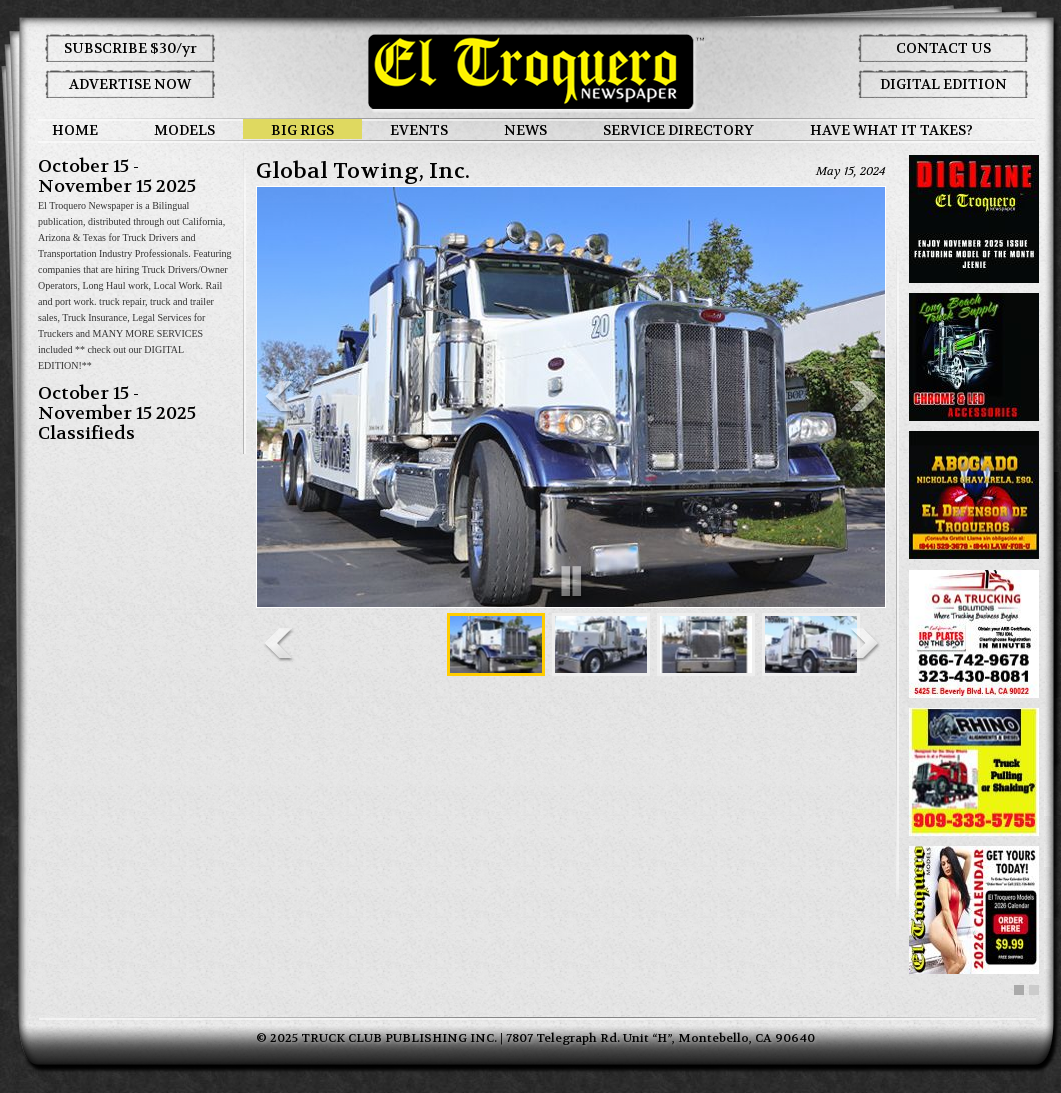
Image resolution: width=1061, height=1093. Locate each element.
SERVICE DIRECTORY (678, 130)
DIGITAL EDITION (943, 84)
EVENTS (419, 130)
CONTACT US (943, 48)
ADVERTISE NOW (130, 84)
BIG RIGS (302, 130)
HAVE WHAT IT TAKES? (891, 130)
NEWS (525, 130)
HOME (75, 130)
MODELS (184, 130)
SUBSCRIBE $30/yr (130, 48)
